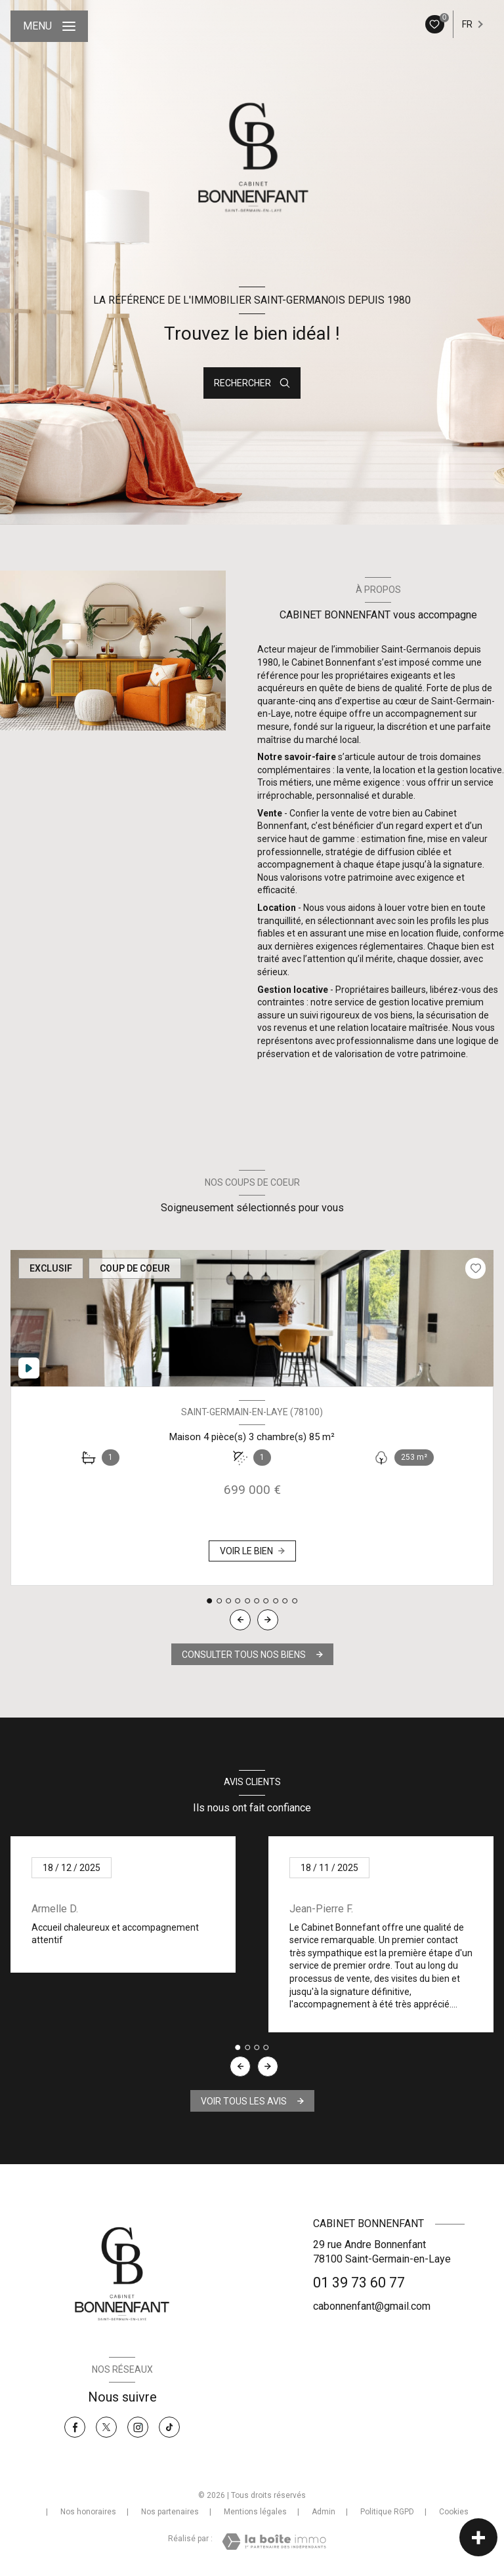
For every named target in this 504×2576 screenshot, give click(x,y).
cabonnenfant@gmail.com (371, 2306)
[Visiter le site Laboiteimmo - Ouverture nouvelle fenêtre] (274, 2541)
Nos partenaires (170, 2511)
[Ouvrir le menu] (49, 26)
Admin (323, 2511)
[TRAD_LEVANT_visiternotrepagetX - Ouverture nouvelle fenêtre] (106, 2427)
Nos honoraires (88, 2511)
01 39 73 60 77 (359, 2282)
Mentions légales (255, 2511)
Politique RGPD (387, 2511)
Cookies (454, 2512)
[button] (267, 1619)
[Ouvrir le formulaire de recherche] (252, 383)
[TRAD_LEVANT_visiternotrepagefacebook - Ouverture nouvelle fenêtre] (74, 2427)
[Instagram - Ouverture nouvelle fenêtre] (137, 2427)
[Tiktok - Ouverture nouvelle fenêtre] (169, 2427)
